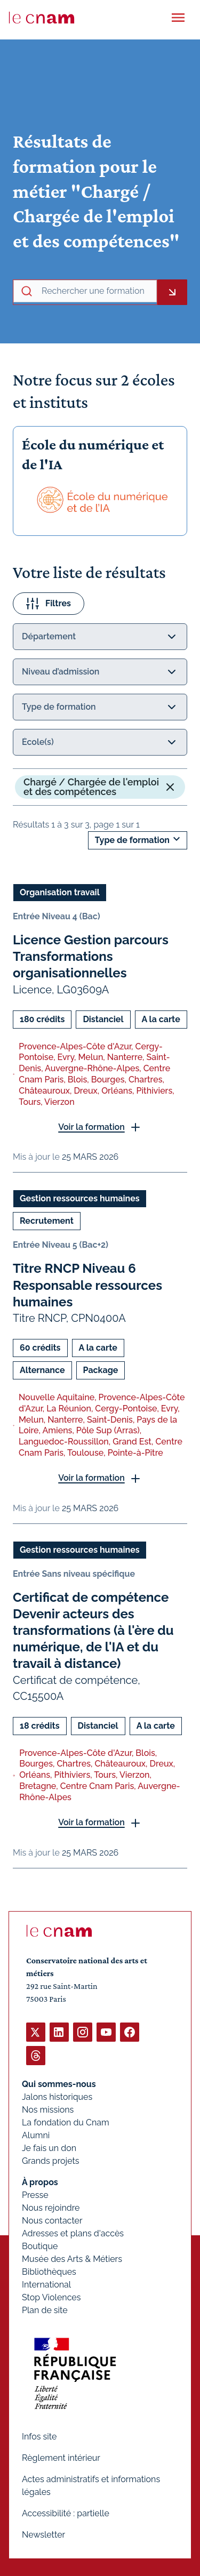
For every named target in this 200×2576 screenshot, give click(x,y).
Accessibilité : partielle (65, 2513)
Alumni (36, 2135)
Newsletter (43, 2535)
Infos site (39, 2436)
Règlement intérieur (61, 2458)
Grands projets (50, 2161)
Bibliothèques (49, 2272)
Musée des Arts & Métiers (72, 2259)
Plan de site (45, 2310)
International (46, 2285)
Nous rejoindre (50, 2208)
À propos (40, 2182)
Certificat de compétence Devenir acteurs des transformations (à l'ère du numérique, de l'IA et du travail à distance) (93, 1630)
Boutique (40, 2246)
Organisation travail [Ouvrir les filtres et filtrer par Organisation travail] (60, 892)
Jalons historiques (57, 2097)
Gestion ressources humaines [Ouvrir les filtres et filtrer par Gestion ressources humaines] (80, 1198)
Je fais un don (49, 2148)
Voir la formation (91, 1127)
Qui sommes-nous (59, 2084)
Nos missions (48, 2110)
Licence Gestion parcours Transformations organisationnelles (91, 956)
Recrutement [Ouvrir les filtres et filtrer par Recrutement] (47, 1221)
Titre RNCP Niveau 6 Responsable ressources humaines (87, 1285)
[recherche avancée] (96, 291)
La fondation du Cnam (65, 2122)
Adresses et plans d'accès (73, 2233)
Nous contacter (52, 2221)
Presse (35, 2195)
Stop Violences (51, 2297)
